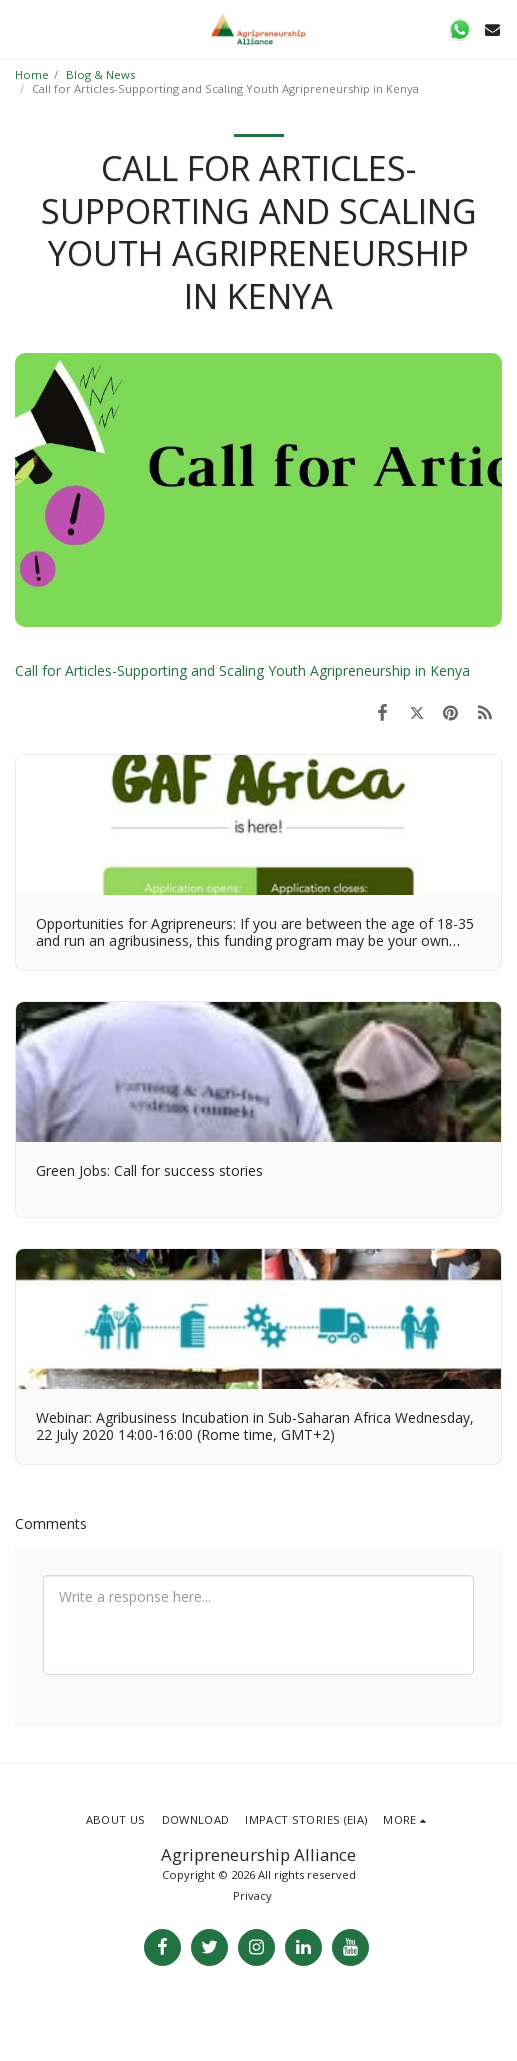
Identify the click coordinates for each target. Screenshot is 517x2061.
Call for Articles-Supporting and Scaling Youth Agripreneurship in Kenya (242, 670)
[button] (22, 28)
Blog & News (100, 74)
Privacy (252, 1895)
